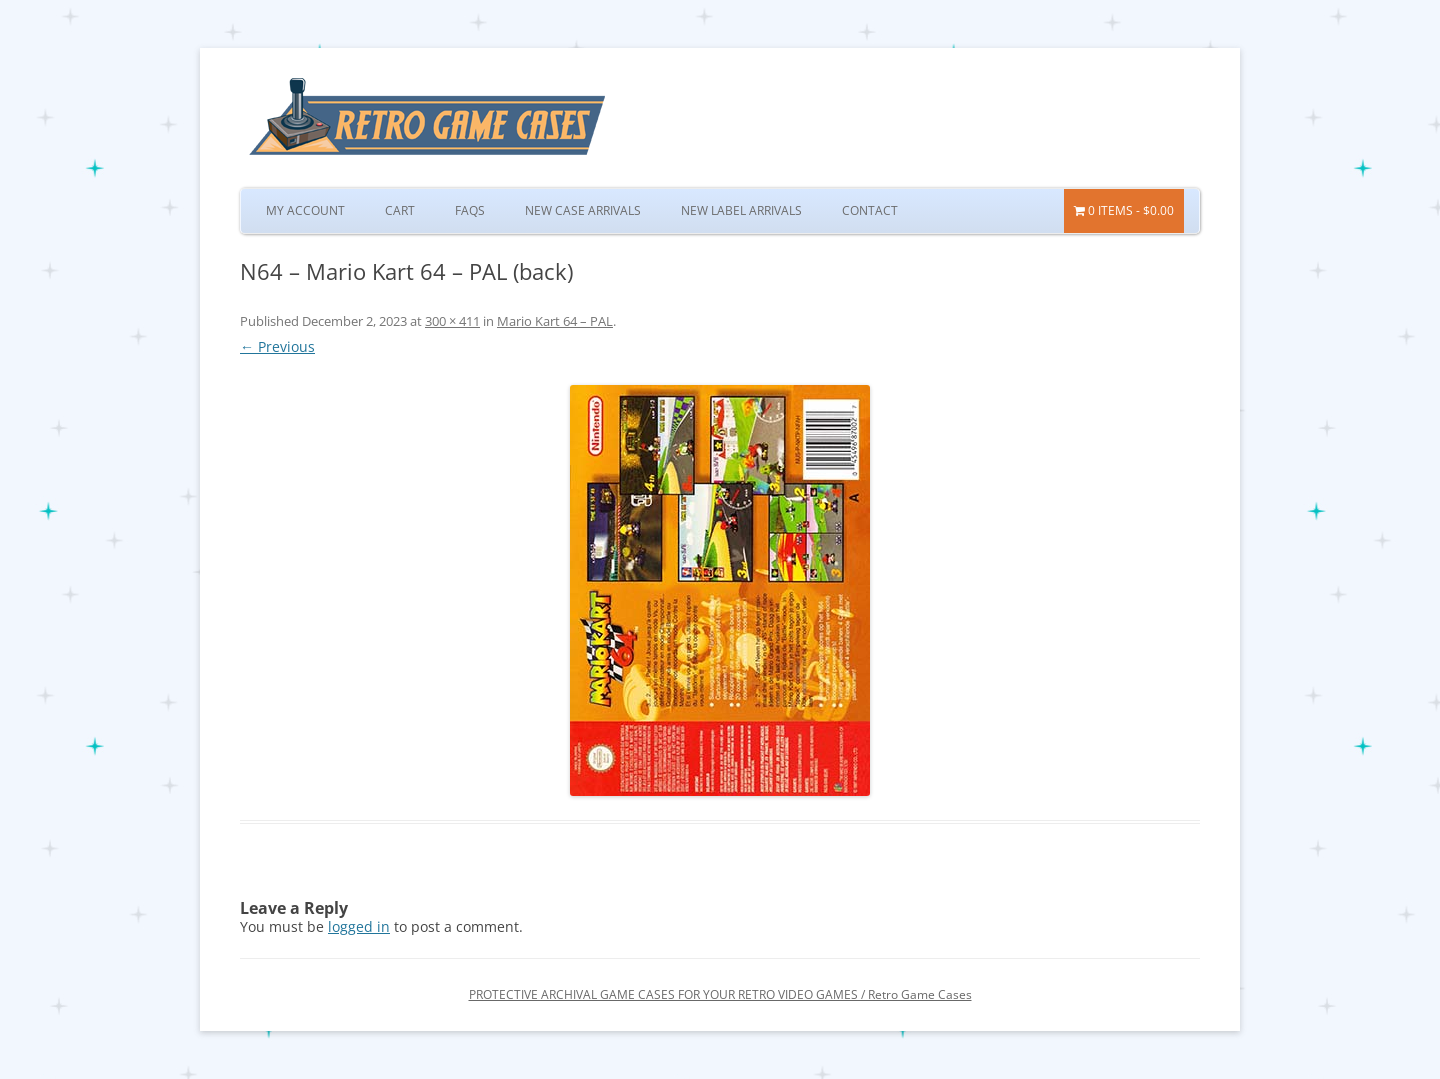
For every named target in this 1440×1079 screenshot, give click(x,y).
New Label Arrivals (741, 210)
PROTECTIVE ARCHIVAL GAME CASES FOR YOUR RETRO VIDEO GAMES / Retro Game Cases (720, 994)
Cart (400, 210)
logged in (359, 926)
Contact (870, 210)
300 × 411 (452, 321)
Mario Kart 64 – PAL (555, 321)
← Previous (277, 346)
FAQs (470, 210)
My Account (305, 210)
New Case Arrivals (583, 210)
